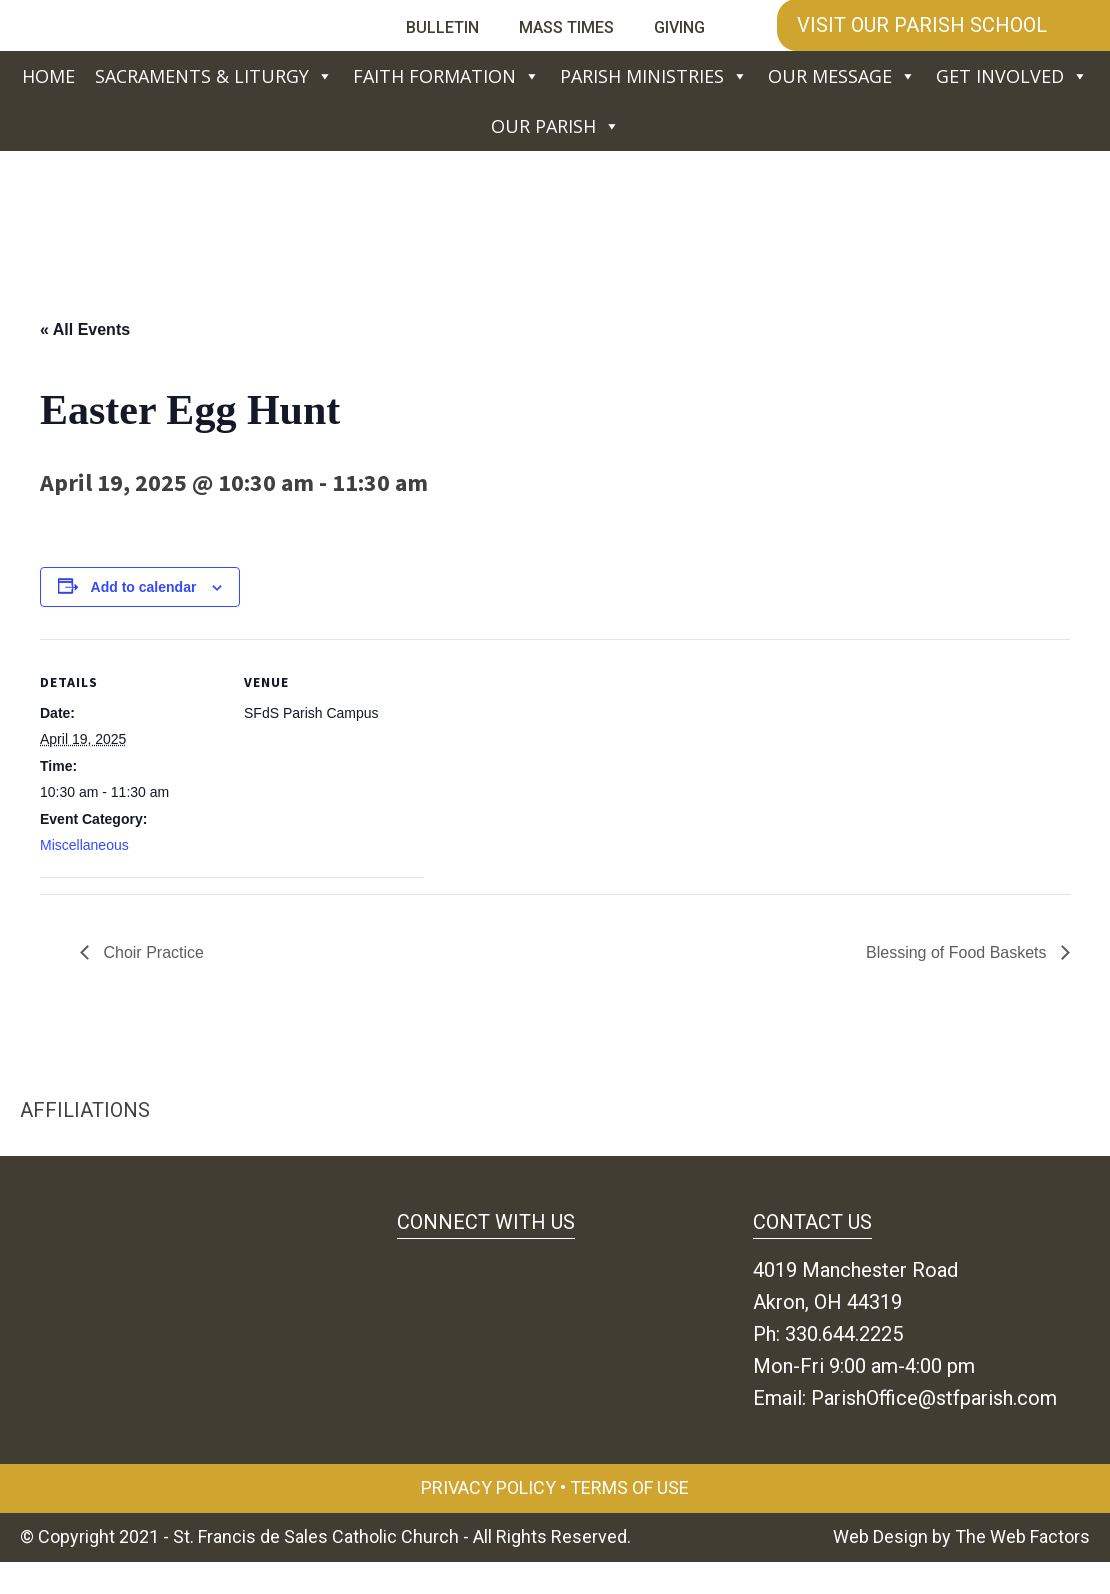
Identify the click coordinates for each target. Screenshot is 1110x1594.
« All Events (85, 329)
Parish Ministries (654, 76)
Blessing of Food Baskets (958, 952)
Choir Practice (151, 952)
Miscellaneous (84, 845)
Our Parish (555, 126)
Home (48, 76)
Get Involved (1012, 76)
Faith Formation (446, 76)
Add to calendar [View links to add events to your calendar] (144, 587)
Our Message (842, 76)
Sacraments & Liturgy (214, 76)
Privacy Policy (488, 1487)
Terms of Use (629, 1487)
